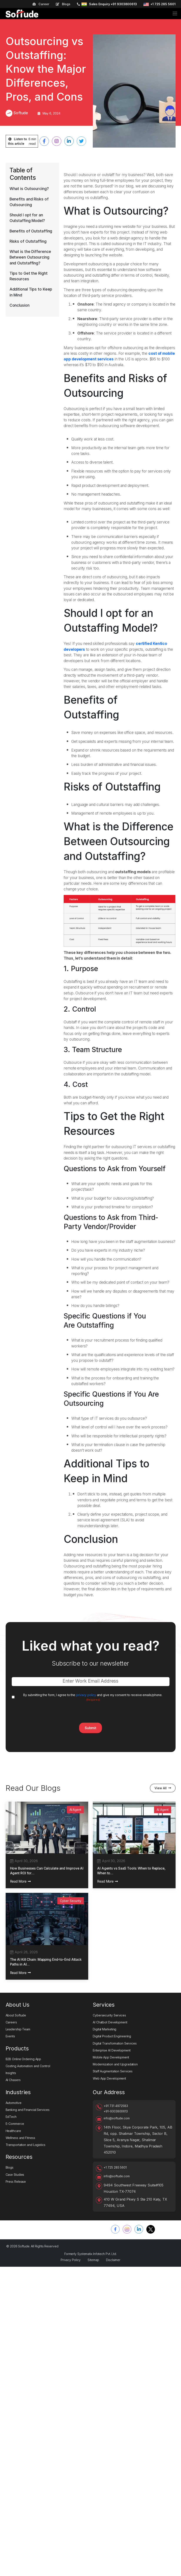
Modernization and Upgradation (115, 2064)
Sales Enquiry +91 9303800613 (113, 4)
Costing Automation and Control (28, 2066)
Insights (11, 2073)
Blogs (63, 4)
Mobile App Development (111, 2057)
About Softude (16, 2015)
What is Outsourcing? (29, 188)
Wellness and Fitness (20, 2138)
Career (41, 4)
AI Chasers (13, 2080)
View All (162, 1788)
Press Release (16, 2181)
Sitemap (93, 2260)
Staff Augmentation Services (113, 2071)
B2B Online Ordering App (23, 2059)
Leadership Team (18, 2029)
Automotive (14, 2103)
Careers (11, 2022)
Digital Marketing (104, 2029)
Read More (20, 1881)
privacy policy (86, 1695)
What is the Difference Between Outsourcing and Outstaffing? (30, 257)
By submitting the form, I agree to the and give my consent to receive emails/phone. (92, 1697)
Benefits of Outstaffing (31, 231)
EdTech (11, 2117)
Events (10, 2036)
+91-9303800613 (116, 2111)
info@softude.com (117, 2118)
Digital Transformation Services (115, 2043)
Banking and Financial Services (28, 2110)
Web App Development (109, 2078)
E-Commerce (15, 2123)
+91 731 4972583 (116, 2106)
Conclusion (20, 305)
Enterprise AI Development (112, 2050)
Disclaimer (113, 2260)
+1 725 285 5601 (163, 4)
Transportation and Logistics (25, 2145)
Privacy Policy (71, 2260)
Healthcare (13, 2131)
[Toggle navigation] (175, 13)
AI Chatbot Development (110, 2022)
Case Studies (15, 2174)
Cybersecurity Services (109, 2015)
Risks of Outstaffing (28, 241)
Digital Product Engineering (112, 2036)
